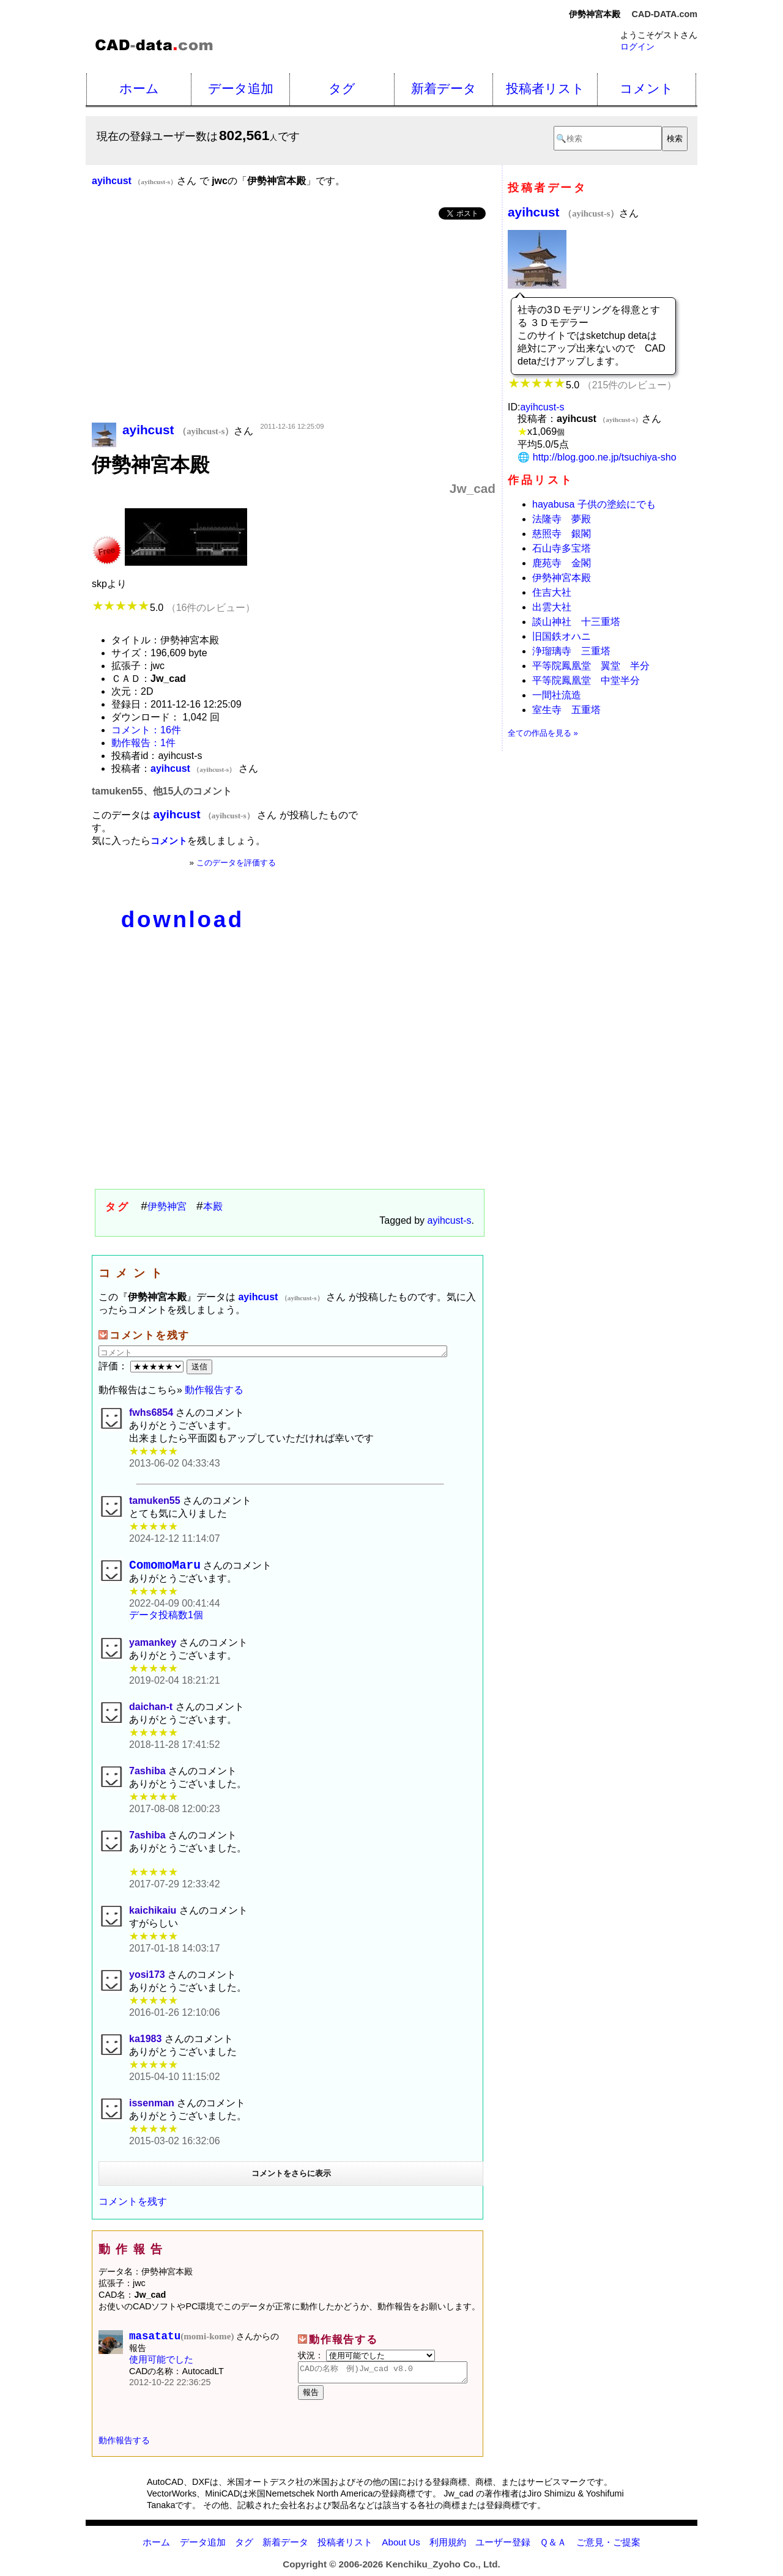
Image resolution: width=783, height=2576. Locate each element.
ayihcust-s (450, 1220)
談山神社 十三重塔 (576, 621)
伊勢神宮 (167, 1206)
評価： (142, 1366)
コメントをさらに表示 (291, 2176)
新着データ (444, 88)
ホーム (139, 88)
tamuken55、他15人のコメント (162, 791)
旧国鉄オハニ (561, 636)
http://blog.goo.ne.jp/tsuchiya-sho (605, 457)
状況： (366, 2358)
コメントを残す (132, 2204)
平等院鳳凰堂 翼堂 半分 (591, 666)
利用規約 (447, 2549)
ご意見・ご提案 (608, 2549)
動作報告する (214, 1390)
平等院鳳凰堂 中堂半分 (586, 680)
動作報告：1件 (143, 743)
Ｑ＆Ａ (553, 2549)
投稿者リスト (545, 88)
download (182, 919)
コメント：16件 (146, 730)
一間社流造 (556, 695)
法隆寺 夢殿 (561, 519)
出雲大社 (551, 607)
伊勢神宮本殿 (561, 577)
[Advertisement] (293, 322)
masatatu (181, 2340)
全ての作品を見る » (543, 733)
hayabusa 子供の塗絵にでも (594, 504)
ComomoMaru (165, 1567)
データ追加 (240, 88)
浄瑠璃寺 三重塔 (571, 651)
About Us (401, 2549)
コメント (647, 88)
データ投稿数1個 (166, 1618)
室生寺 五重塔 (566, 710)
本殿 (213, 1206)
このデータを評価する (236, 862)
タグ (341, 88)
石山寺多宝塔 (561, 548)
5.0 (173, 607)
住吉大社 (551, 592)
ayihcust (563, 212)
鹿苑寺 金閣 (561, 563)
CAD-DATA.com (664, 14)
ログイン (637, 46)
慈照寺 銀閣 (561, 533)
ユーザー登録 (502, 2549)
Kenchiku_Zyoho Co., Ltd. (442, 2571)
